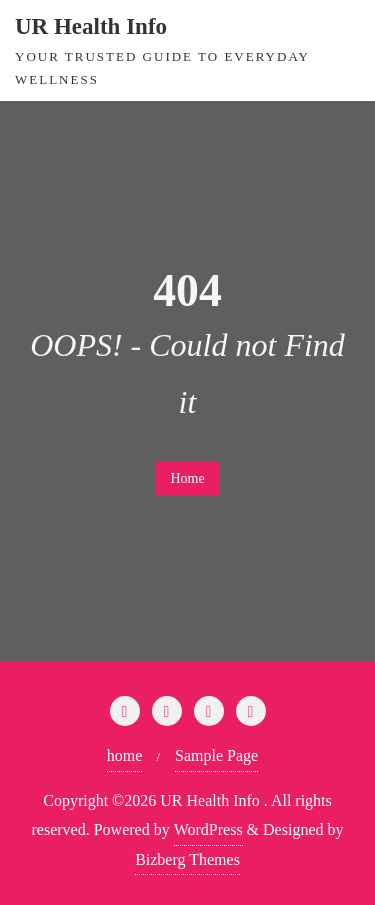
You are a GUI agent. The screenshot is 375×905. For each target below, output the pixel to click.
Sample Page (216, 755)
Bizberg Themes (187, 859)
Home (187, 478)
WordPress (208, 829)
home (125, 755)
